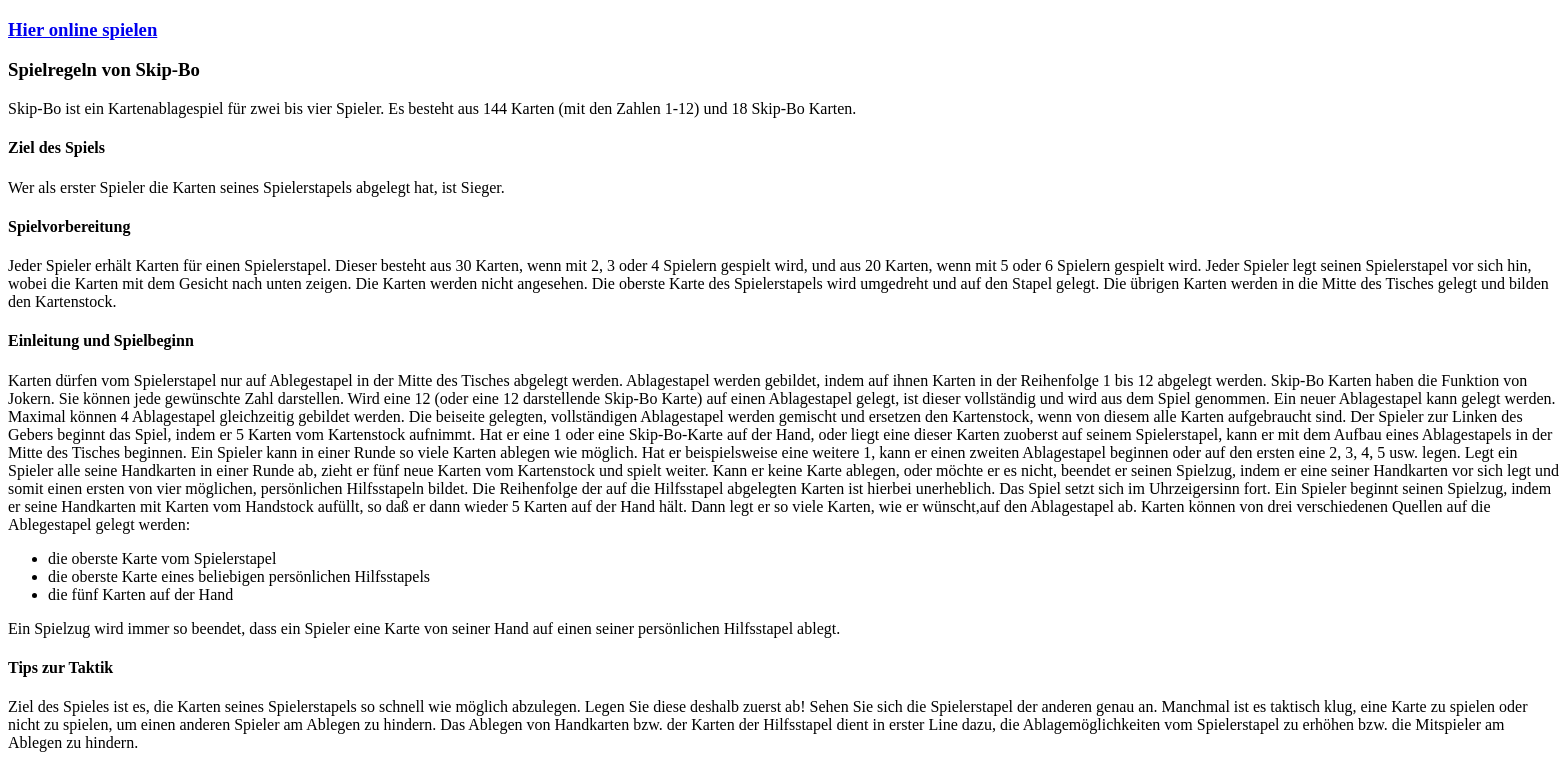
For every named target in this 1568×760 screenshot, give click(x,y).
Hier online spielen (82, 29)
